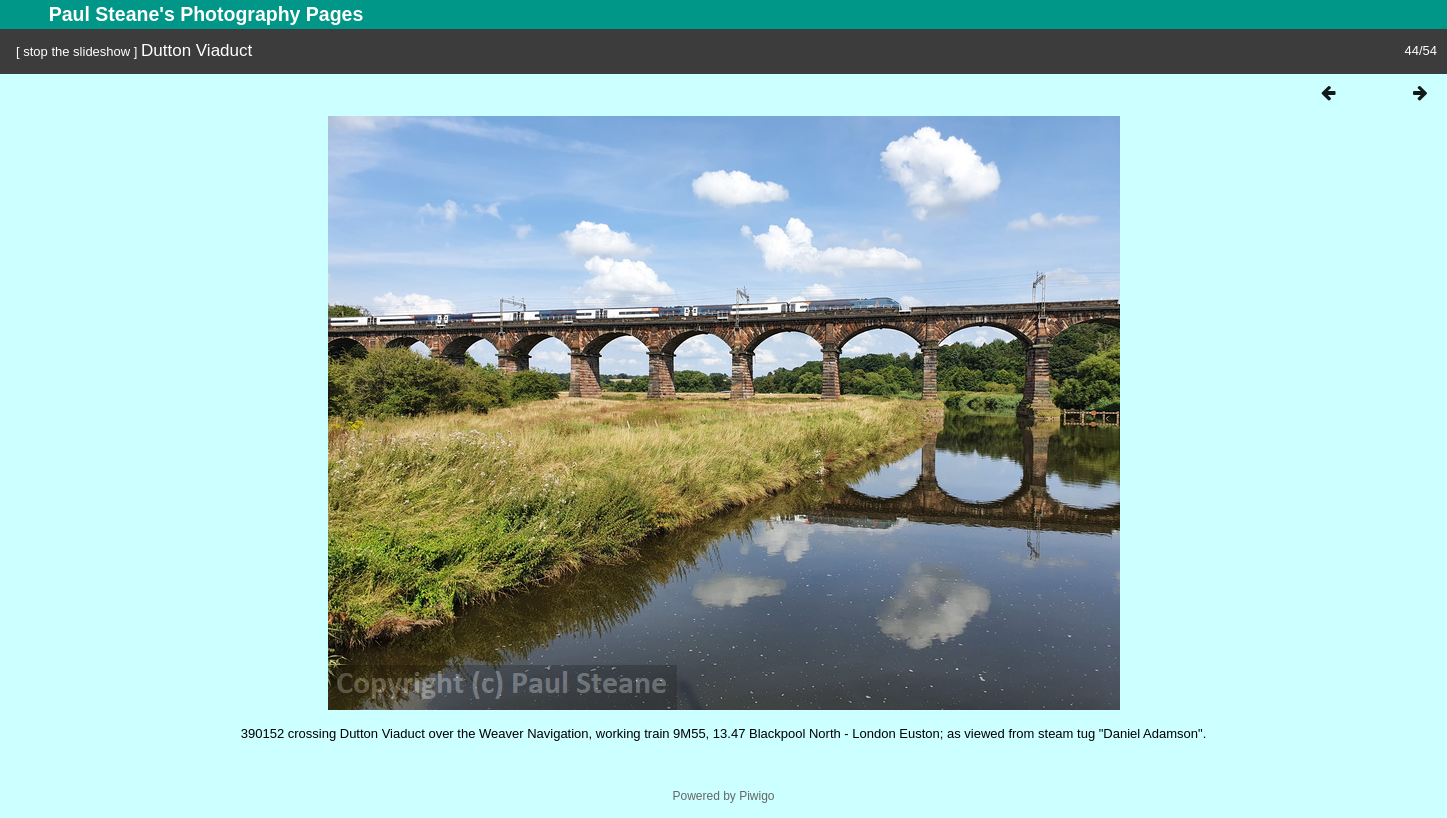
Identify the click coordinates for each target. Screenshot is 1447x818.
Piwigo (756, 796)
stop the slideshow (76, 51)
